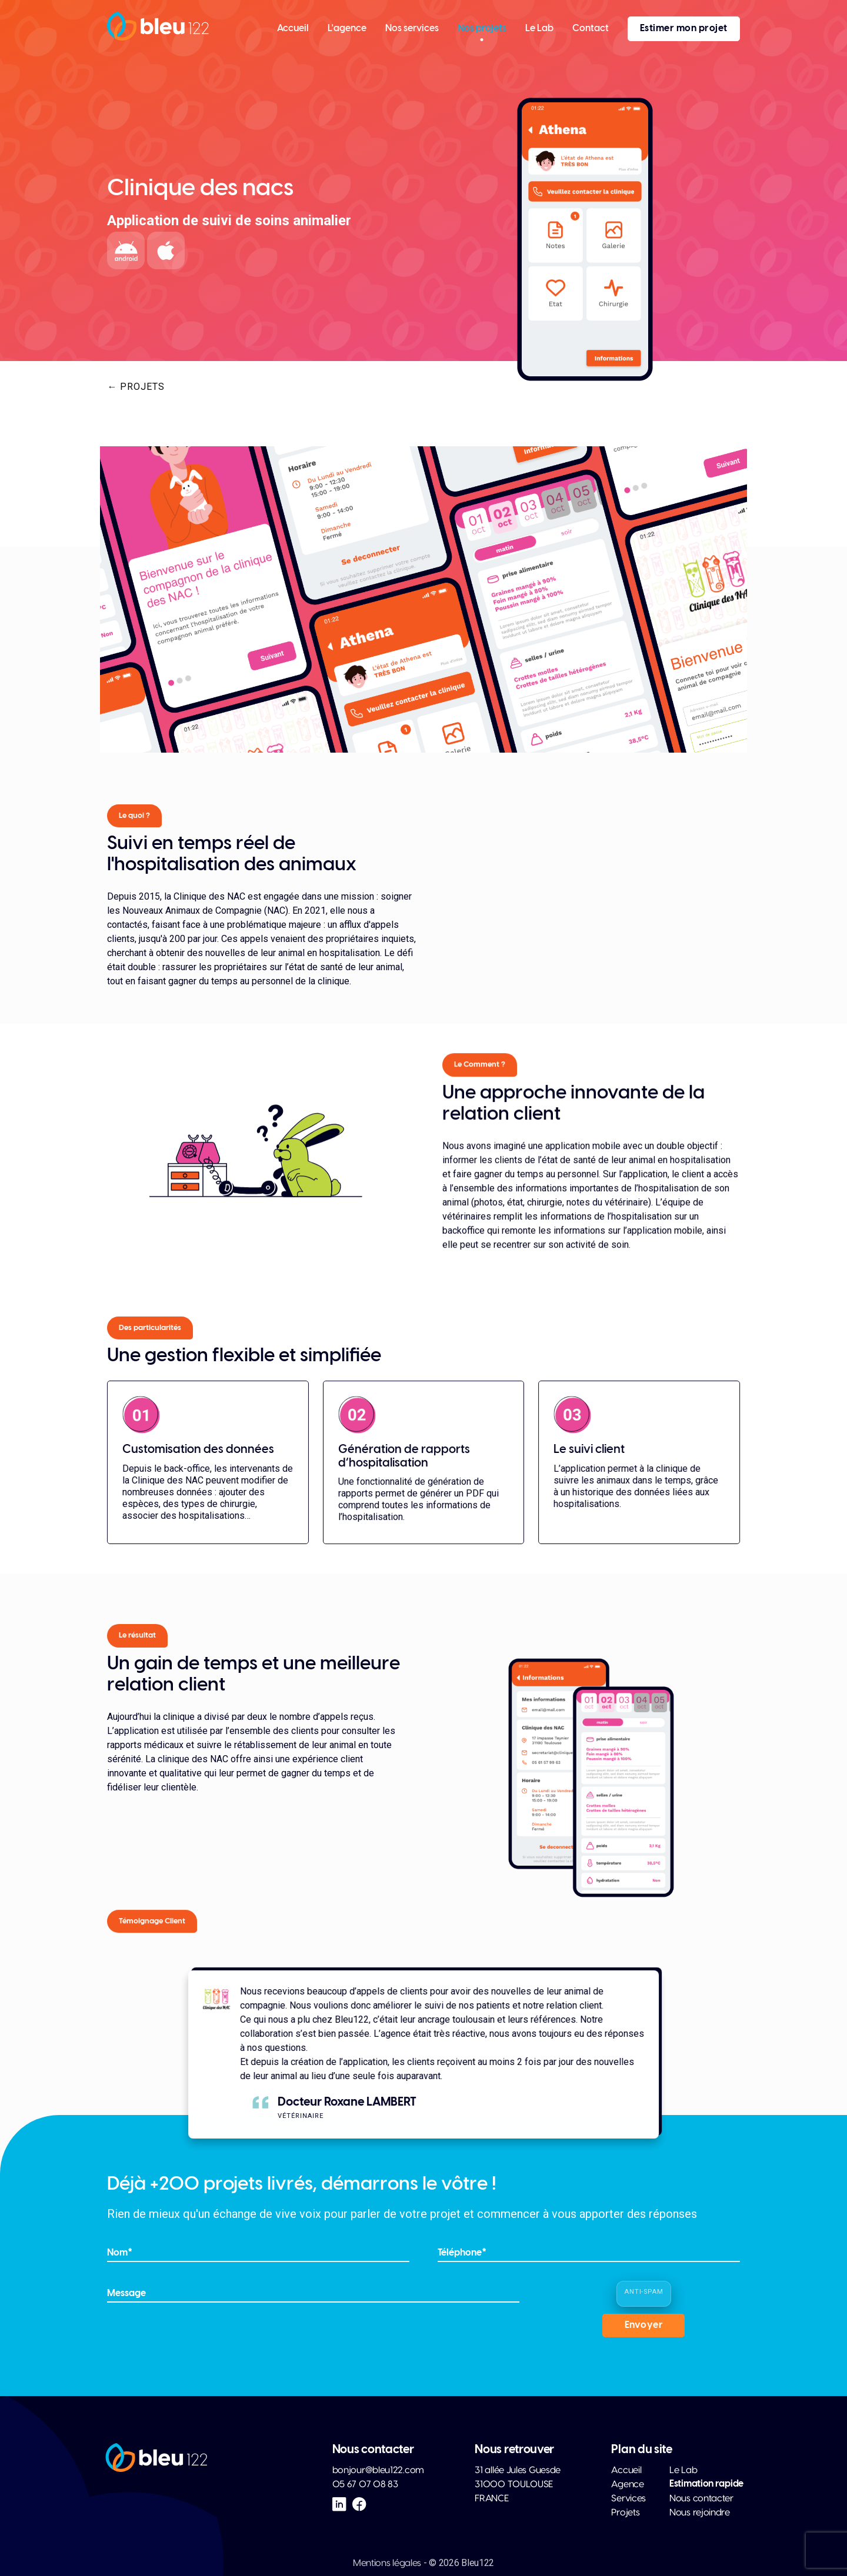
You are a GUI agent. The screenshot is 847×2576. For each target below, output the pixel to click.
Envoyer (644, 2325)
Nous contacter (701, 2498)
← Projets (136, 386)
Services (628, 2498)
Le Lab (539, 29)
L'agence (347, 29)
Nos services (412, 29)
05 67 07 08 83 (365, 2484)
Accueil (293, 29)
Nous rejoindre (699, 2512)
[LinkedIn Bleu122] (339, 2504)
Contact (590, 29)
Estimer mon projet (684, 29)
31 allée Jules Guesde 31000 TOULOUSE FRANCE (518, 2484)
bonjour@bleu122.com (378, 2470)
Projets (625, 2512)
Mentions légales (387, 2563)
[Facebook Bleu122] (359, 2504)
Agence (627, 2484)
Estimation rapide (706, 2484)
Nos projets (482, 29)
